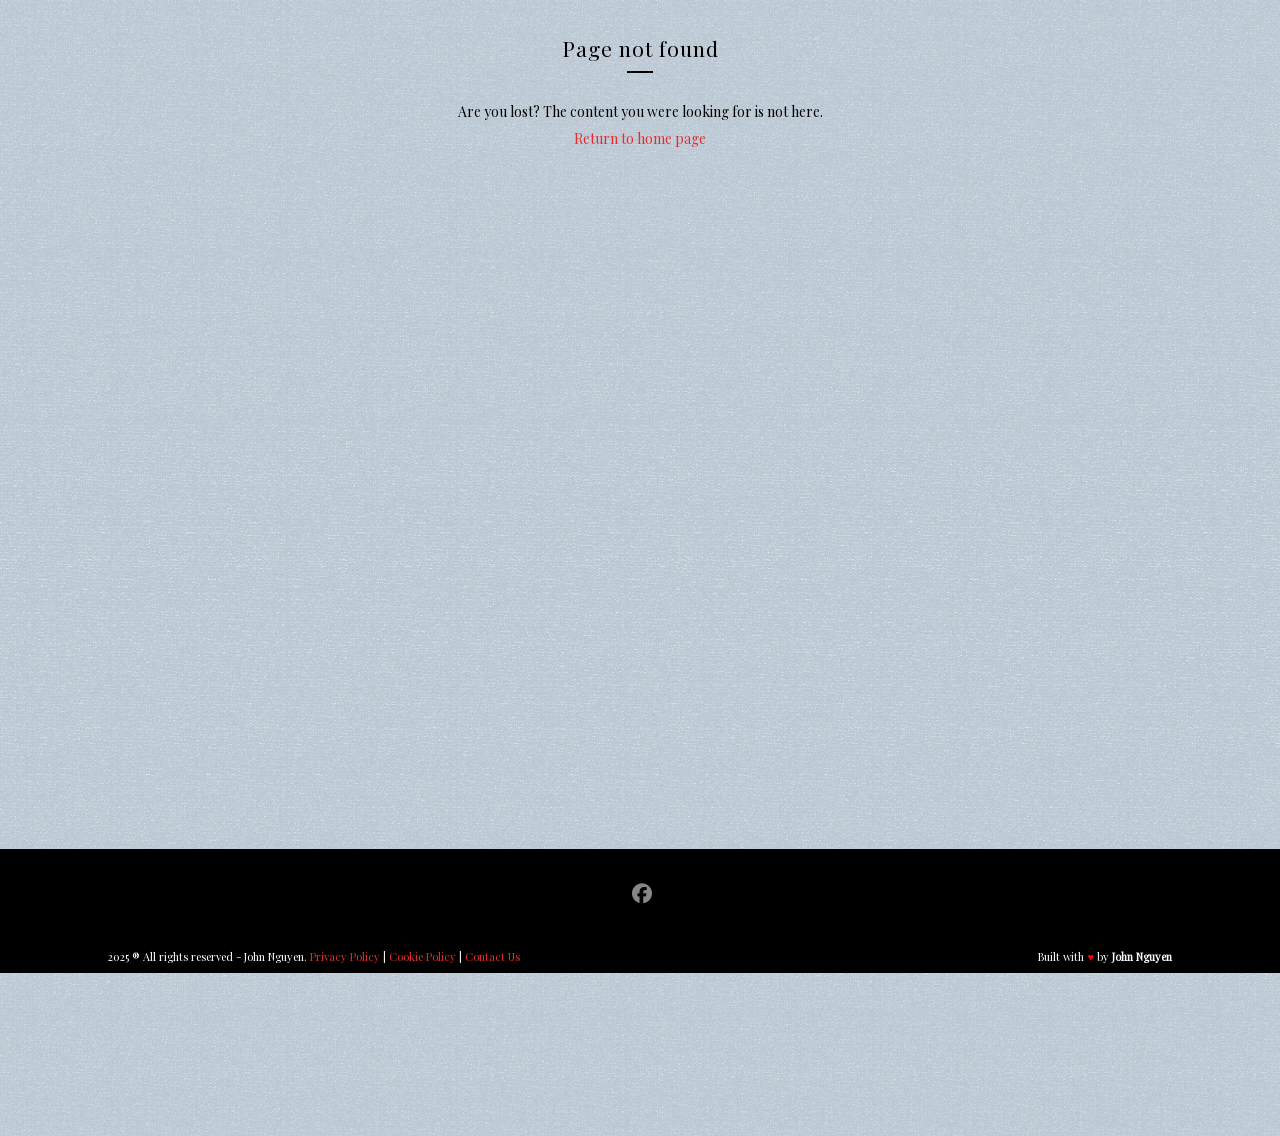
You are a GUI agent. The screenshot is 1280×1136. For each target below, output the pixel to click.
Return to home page (640, 138)
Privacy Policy (345, 956)
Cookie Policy (422, 956)
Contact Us (492, 956)
